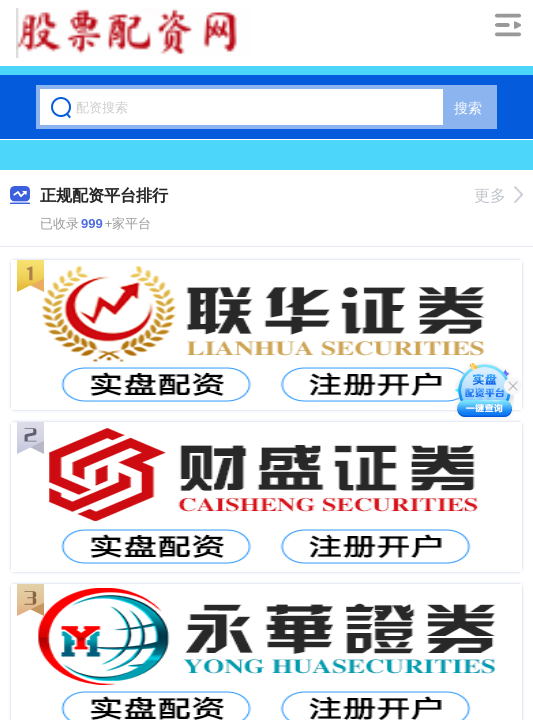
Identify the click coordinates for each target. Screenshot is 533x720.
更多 (498, 195)
